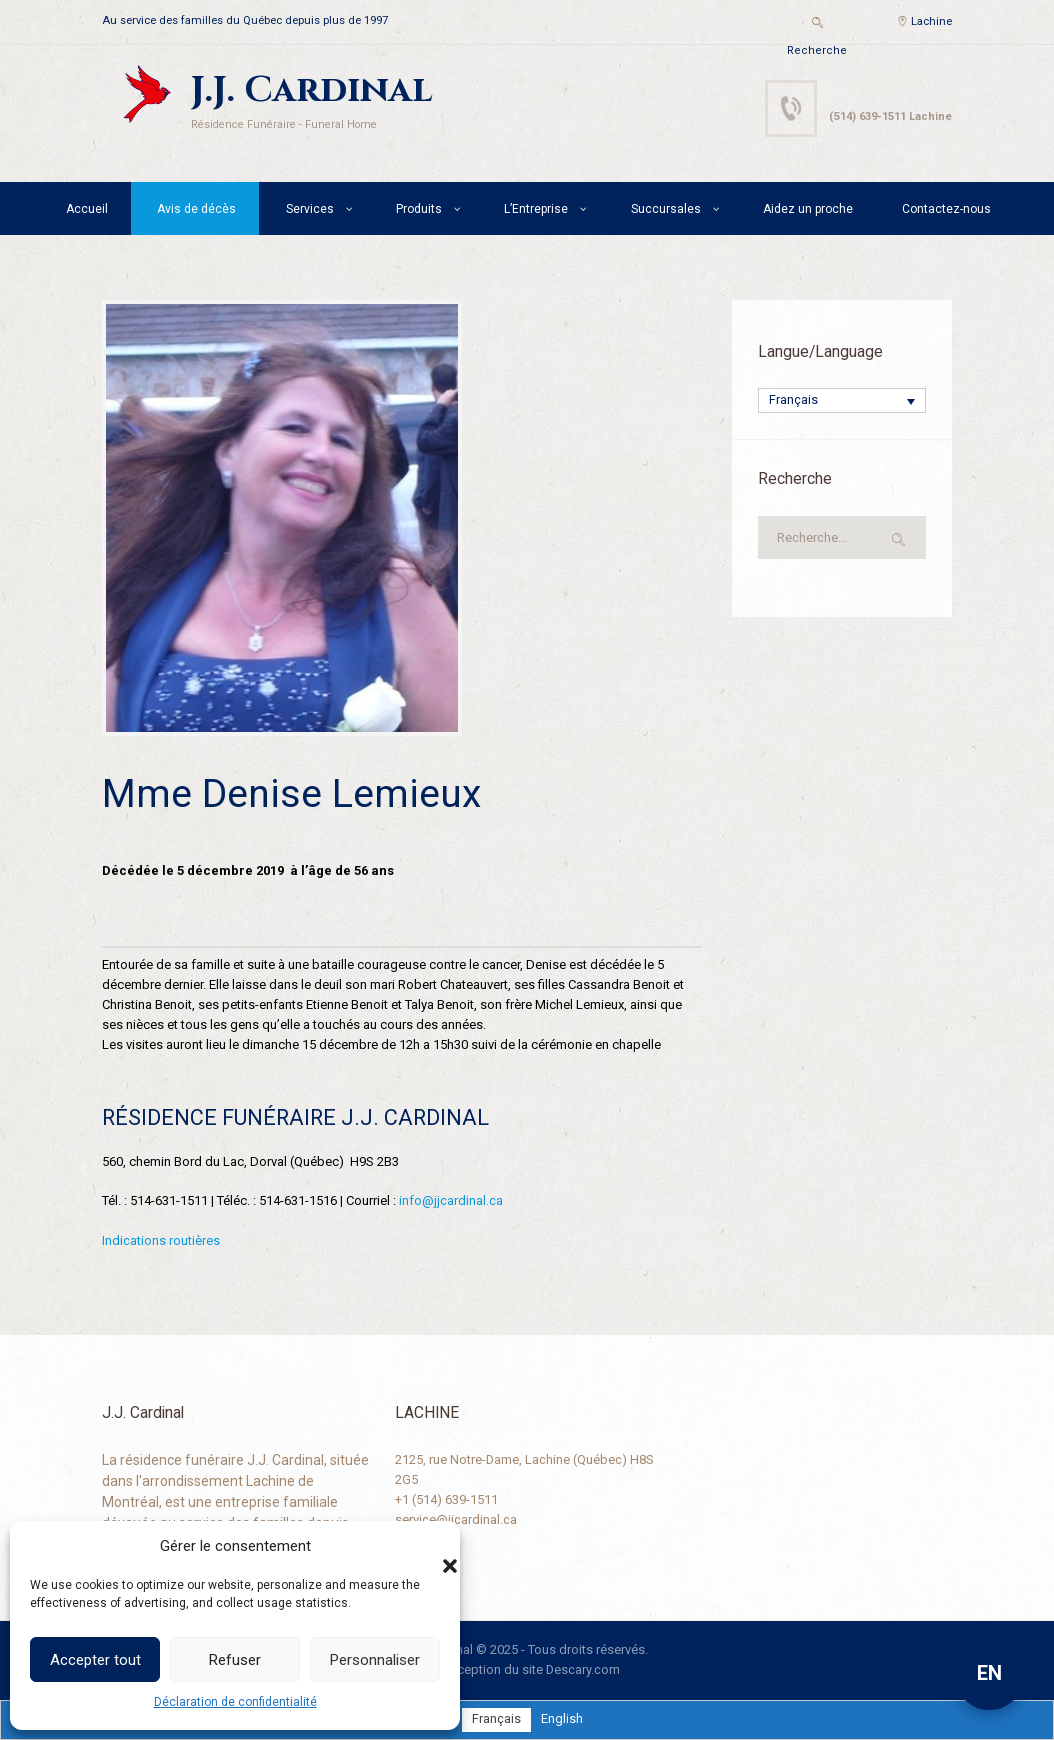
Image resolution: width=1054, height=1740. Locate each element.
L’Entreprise (536, 209)
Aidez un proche (808, 209)
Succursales (666, 209)
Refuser (235, 1660)
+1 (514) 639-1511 (446, 1498)
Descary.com (583, 1669)
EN (989, 1673)
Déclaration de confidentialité (235, 1702)
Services (310, 209)
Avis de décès (196, 209)
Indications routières (161, 1239)
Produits (419, 209)
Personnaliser (375, 1660)
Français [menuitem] (793, 401)
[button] (430, 1546)
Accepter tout (95, 1660)
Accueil (87, 209)
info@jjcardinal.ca (451, 1200)
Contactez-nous (946, 209)
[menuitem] (842, 401)
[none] (842, 401)
